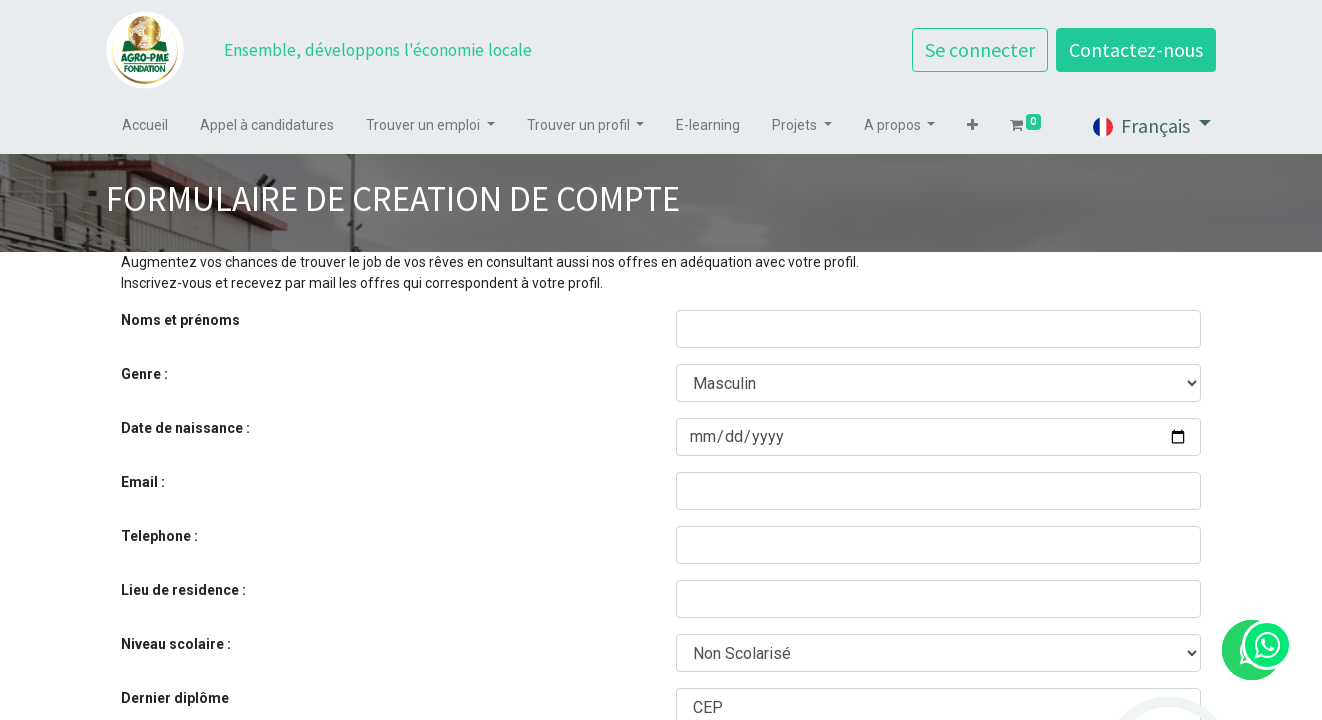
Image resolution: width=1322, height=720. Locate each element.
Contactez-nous (1136, 49)
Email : (143, 482)
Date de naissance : (185, 428)
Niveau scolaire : (176, 644)
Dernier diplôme (175, 698)
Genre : (144, 374)
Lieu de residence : (183, 590)
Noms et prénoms (180, 320)
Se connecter (980, 49)
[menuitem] (145, 125)
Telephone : (159, 536)
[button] (972, 125)
